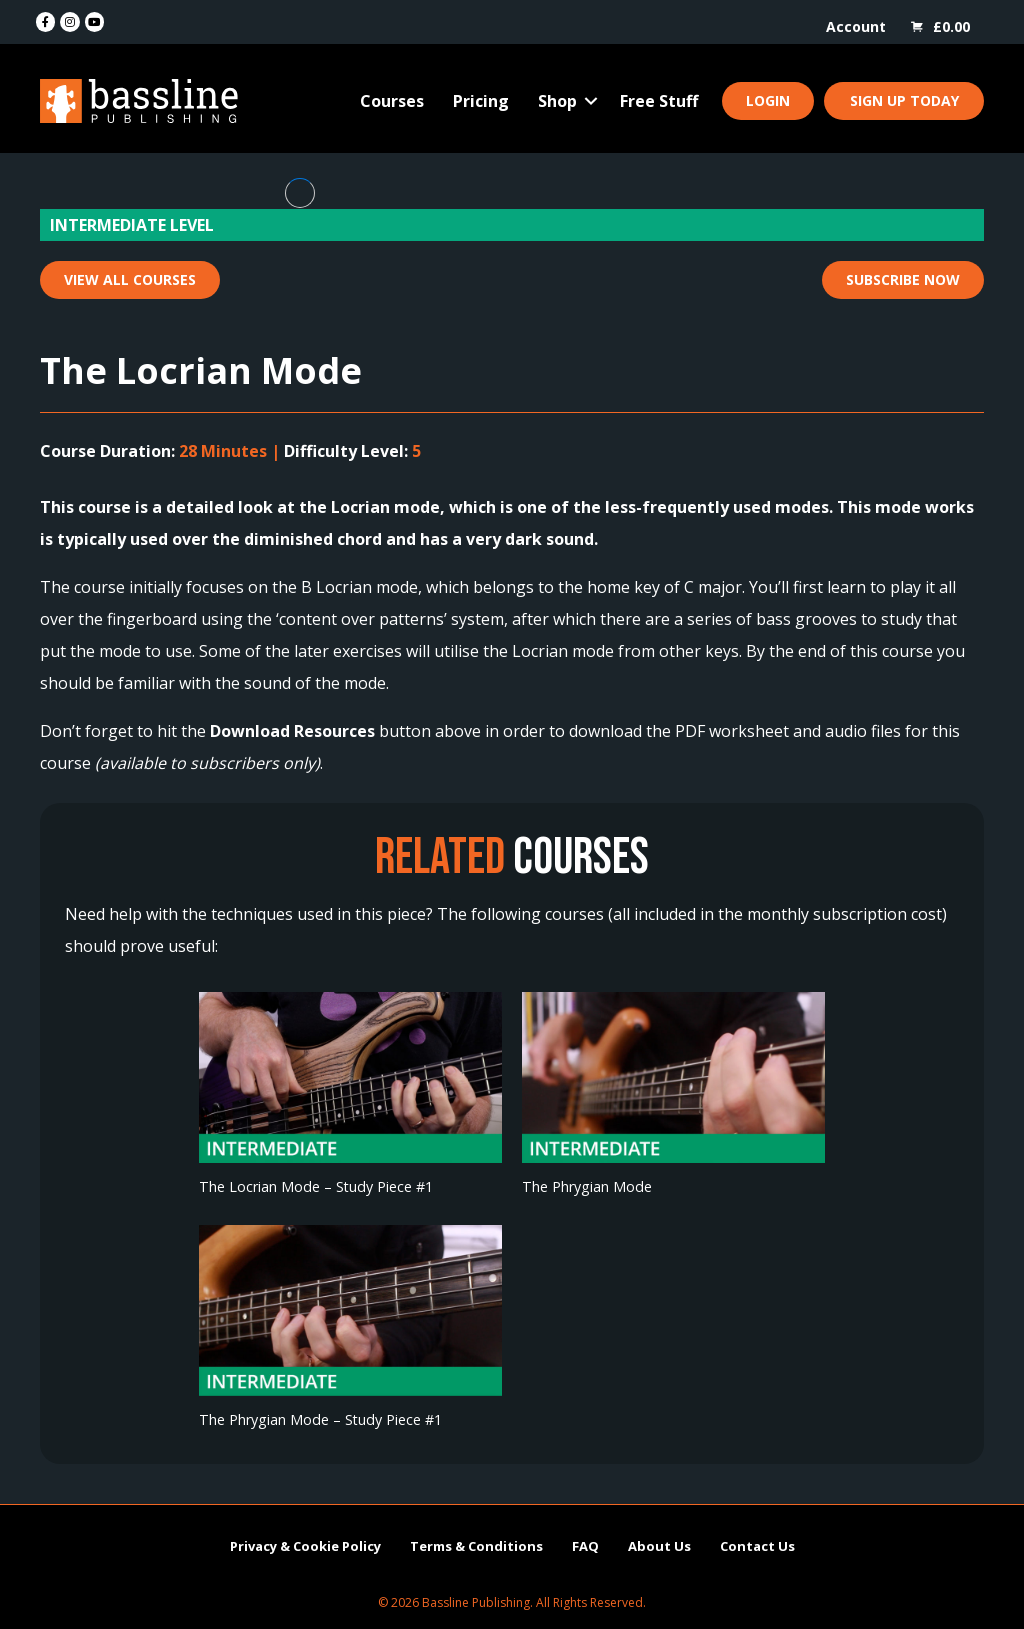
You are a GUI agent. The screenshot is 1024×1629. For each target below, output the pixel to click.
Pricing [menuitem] (481, 101)
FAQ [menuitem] (585, 1546)
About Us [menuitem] (659, 1546)
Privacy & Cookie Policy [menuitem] (305, 1546)
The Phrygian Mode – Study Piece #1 (320, 1419)
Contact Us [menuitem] (757, 1546)
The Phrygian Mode (587, 1186)
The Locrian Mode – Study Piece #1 (316, 1186)
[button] (591, 101)
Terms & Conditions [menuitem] (476, 1546)
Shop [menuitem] (557, 101)
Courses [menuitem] (392, 101)
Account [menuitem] (856, 26)
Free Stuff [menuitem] (659, 101)
